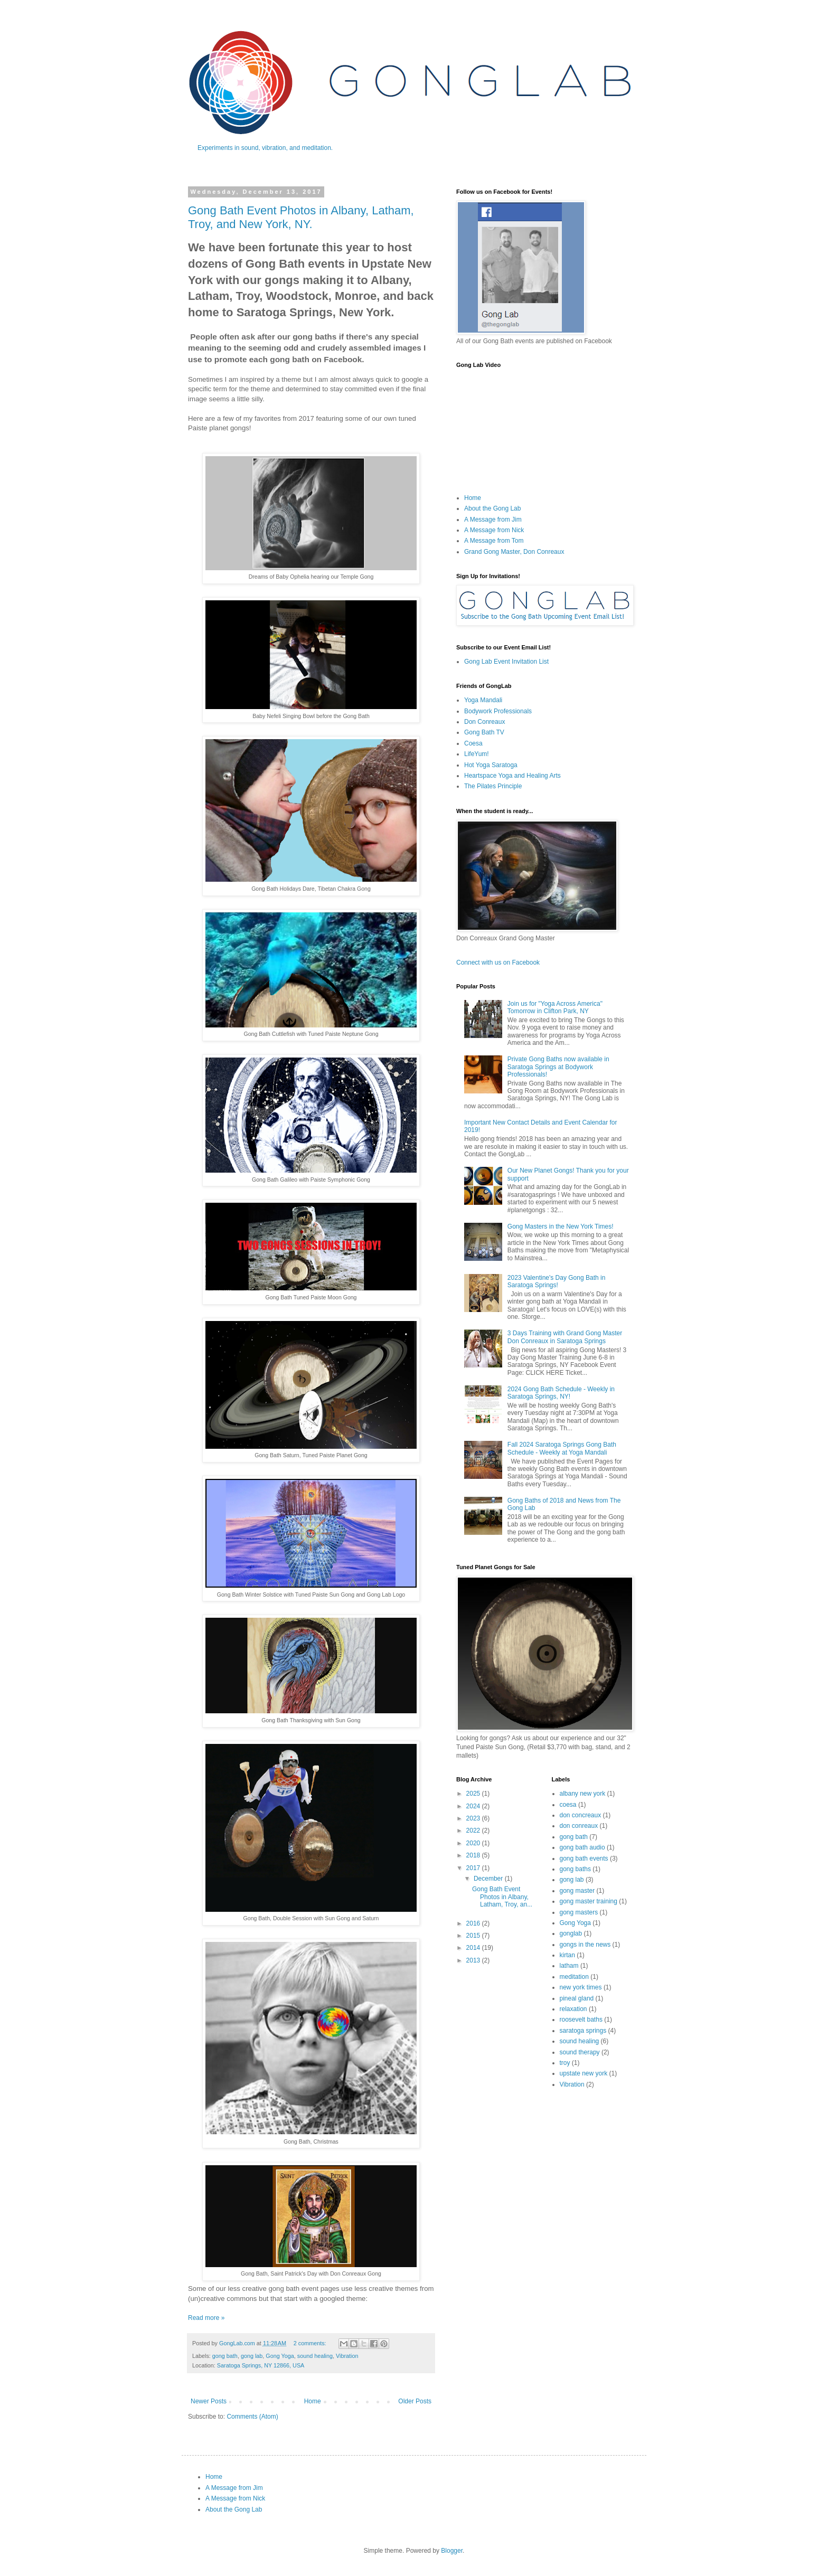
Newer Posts (209, 2401)
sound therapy (580, 2052)
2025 (474, 1793)
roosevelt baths (581, 2019)
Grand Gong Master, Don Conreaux (514, 551)
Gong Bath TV (484, 732)
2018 (474, 1855)
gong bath (225, 2356)
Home (312, 2401)
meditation (574, 1976)
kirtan (567, 1955)
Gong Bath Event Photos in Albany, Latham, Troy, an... (502, 1896)
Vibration (347, 2356)
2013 (474, 1960)
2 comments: (311, 2343)
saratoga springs (583, 2030)
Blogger (452, 2550)
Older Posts (414, 2401)
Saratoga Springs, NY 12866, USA (260, 2365)
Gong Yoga (280, 2356)
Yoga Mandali (483, 700)
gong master (577, 1890)
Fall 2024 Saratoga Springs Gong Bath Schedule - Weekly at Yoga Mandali (561, 1448)
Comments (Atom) (252, 2416)
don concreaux (580, 1815)
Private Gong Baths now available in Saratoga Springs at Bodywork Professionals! (558, 1066)
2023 (474, 1818)
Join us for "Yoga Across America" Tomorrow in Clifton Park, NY (555, 1007)
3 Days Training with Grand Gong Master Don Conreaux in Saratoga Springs (564, 1336)
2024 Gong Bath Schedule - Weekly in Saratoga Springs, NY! (561, 1392)
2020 (474, 1843)
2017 (474, 1868)
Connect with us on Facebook (498, 962)
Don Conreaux (484, 721)
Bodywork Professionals (498, 711)
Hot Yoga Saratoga (491, 765)
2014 (474, 1947)
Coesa (473, 743)
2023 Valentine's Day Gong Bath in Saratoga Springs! (556, 1281)
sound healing (315, 2356)
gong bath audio (582, 1847)
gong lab (251, 2356)
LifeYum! (476, 754)
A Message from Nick (494, 530)
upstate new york (584, 2073)
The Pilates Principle (493, 786)
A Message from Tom (494, 540)
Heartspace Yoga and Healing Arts (512, 775)
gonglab (571, 1933)
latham (569, 1965)
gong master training (588, 1901)
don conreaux (579, 1825)
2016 (474, 1923)
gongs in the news (585, 1944)
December (489, 1878)
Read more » (206, 2318)
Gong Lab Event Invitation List (506, 661)
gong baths (575, 1869)
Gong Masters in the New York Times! (560, 1226)
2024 (474, 1806)
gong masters (579, 1912)
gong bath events (584, 1858)
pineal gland (577, 1998)
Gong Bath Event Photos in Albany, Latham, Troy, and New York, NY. (301, 217)
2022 (474, 1830)
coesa (568, 1804)
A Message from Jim (493, 519)
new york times (581, 1987)
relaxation (573, 2009)
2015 (474, 1935)
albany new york (583, 1793)
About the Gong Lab (492, 508)
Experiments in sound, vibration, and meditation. (265, 148)
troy (565, 2063)
